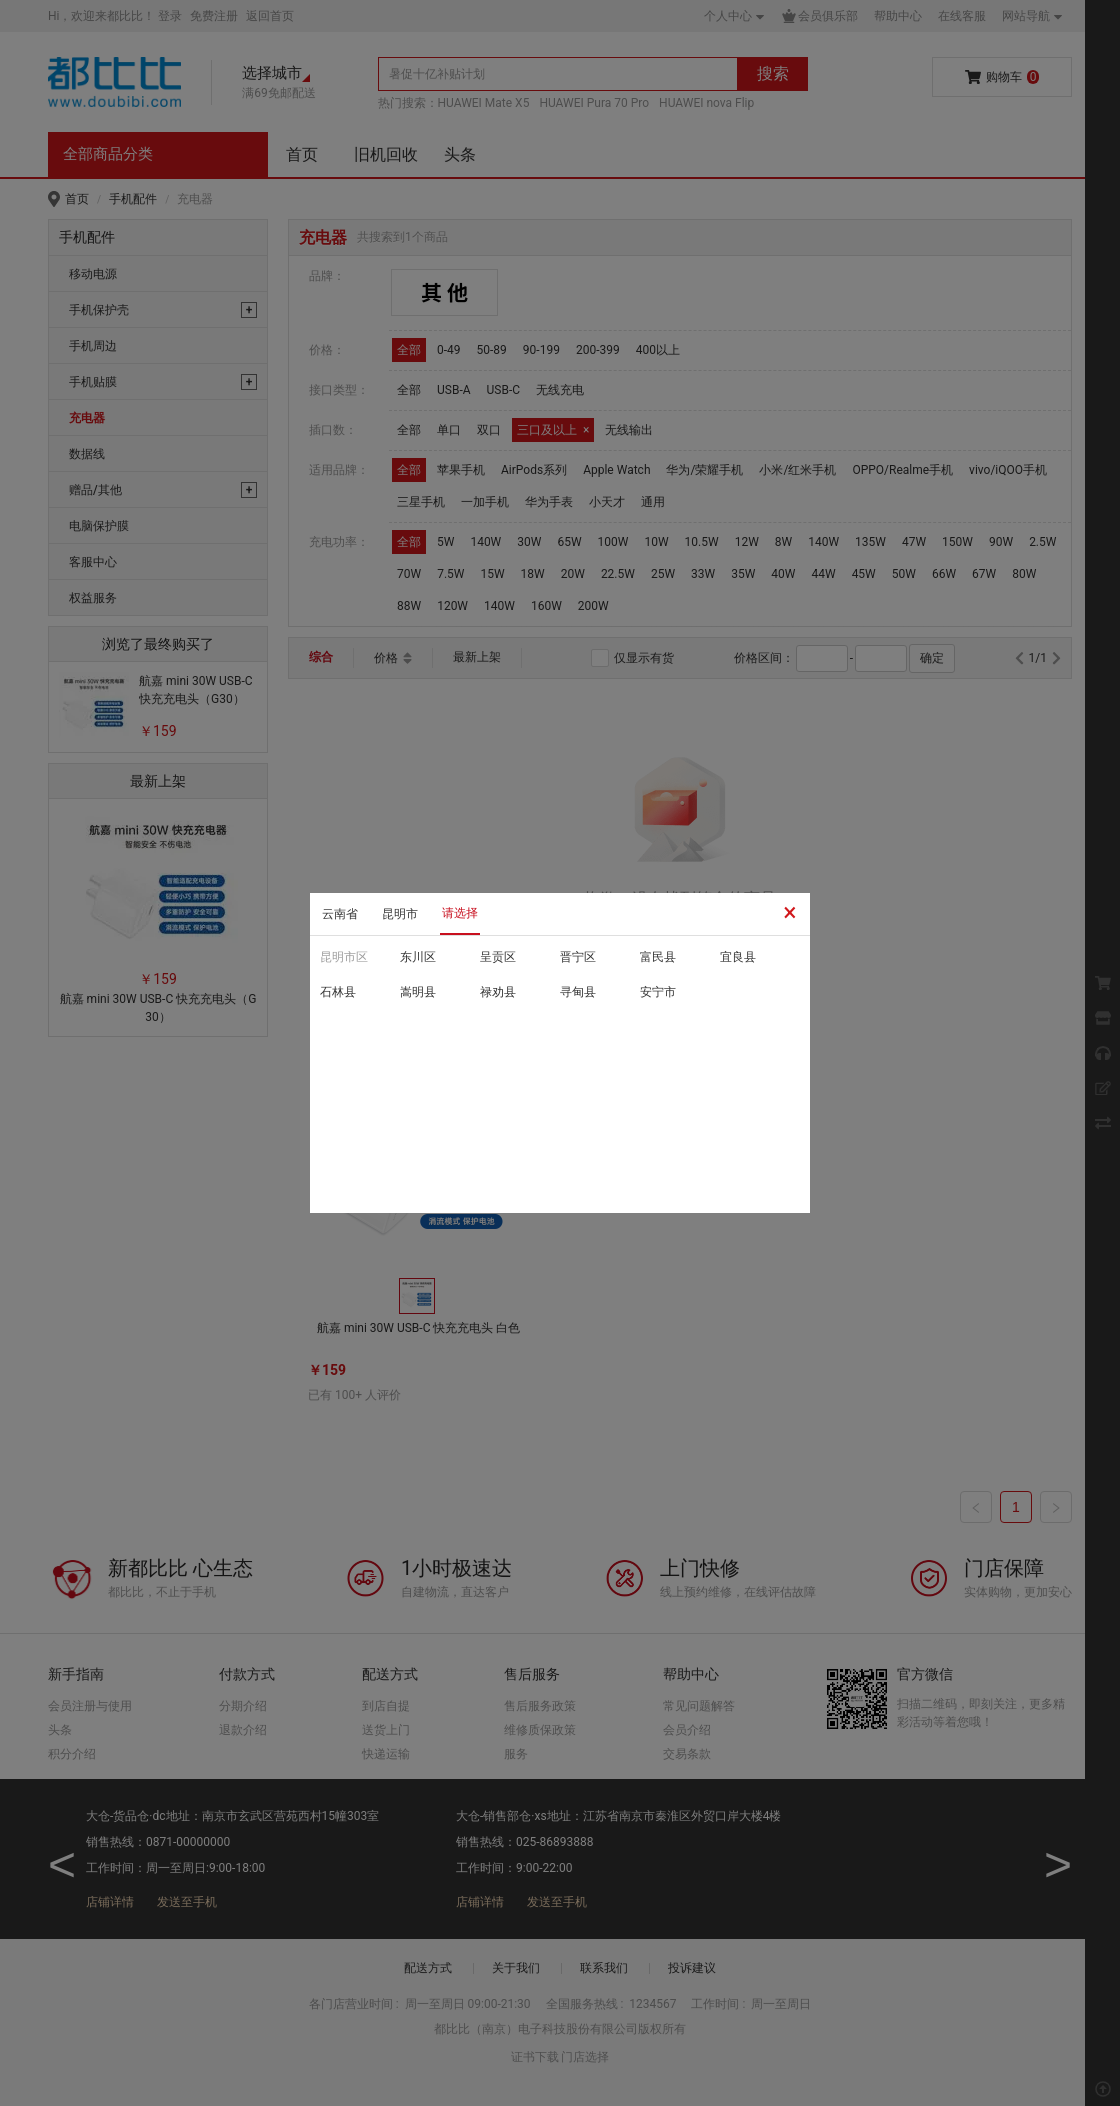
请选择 (460, 913)
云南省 (340, 914)
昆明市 (400, 914)
